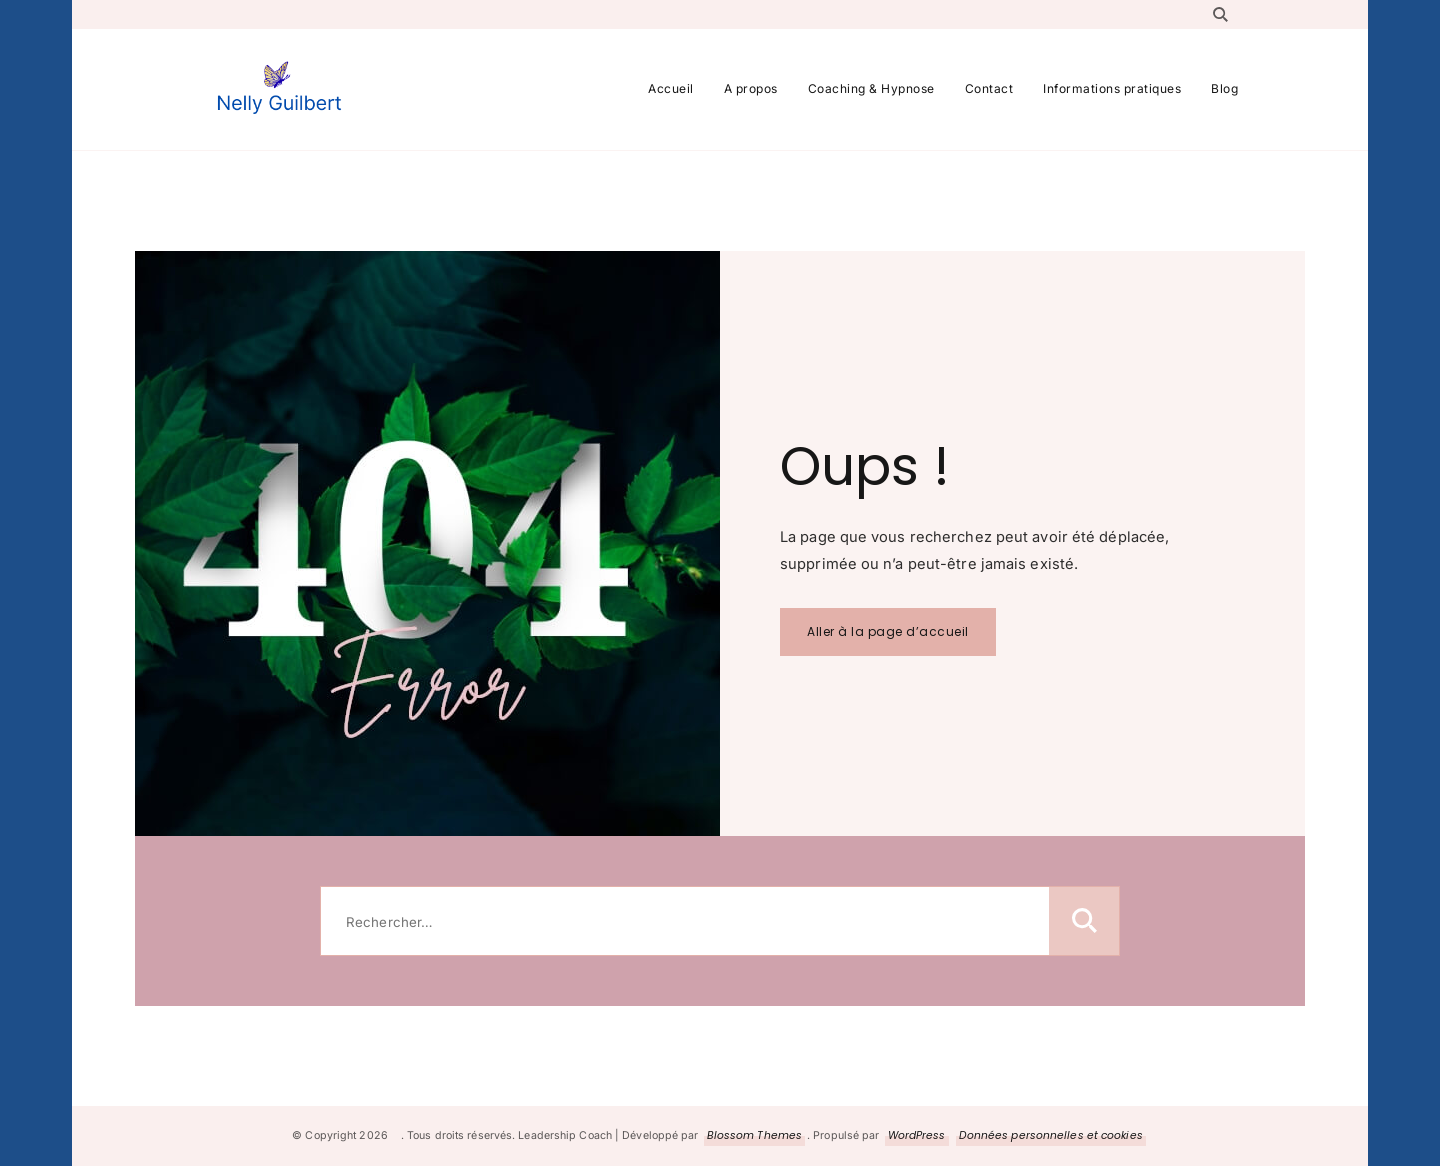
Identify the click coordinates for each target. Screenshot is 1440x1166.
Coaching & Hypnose (871, 88)
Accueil (671, 88)
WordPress (917, 1135)
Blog (1224, 88)
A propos (751, 88)
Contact (989, 88)
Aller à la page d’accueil (888, 631)
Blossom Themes (754, 1135)
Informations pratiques (1112, 88)
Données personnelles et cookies (1051, 1135)
